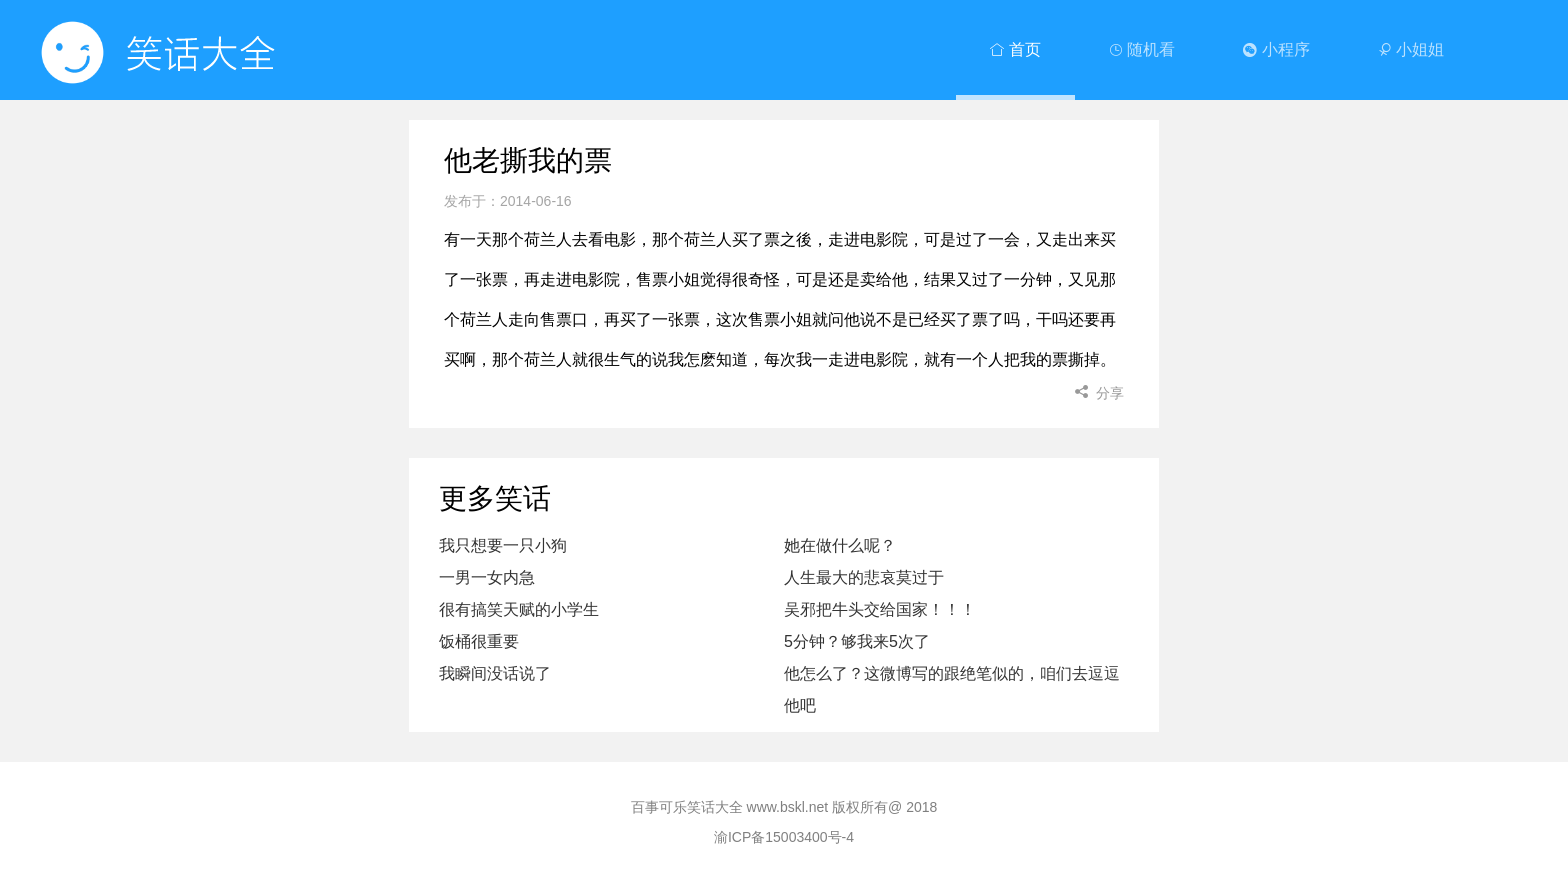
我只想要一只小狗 (503, 545)
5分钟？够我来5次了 (857, 641)
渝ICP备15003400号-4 (784, 837)
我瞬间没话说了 (495, 673)
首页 (1015, 49)
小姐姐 (1411, 49)
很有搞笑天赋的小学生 (519, 609)
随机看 (1142, 49)
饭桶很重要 (479, 641)
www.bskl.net (788, 807)
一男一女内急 (487, 577)
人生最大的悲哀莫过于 (864, 577)
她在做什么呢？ (840, 545)
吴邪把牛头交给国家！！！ (880, 609)
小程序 (1276, 49)
